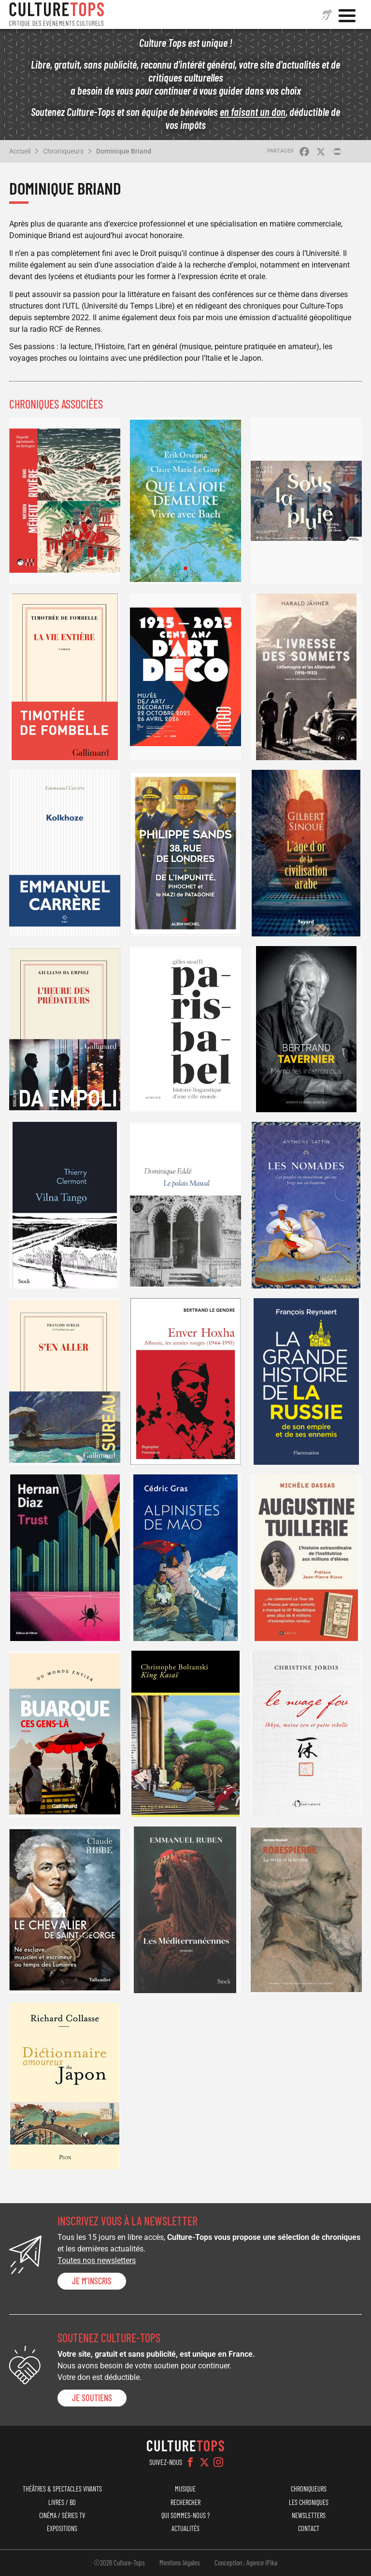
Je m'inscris (92, 2281)
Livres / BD (62, 2502)
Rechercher (185, 2502)
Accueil (19, 151)
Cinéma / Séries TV (62, 2515)
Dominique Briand (123, 151)
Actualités (185, 2528)
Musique (185, 2489)
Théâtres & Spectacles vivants (62, 2489)
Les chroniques (308, 2502)
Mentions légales (179, 2562)
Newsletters (309, 2515)
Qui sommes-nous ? (185, 2515)
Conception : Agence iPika (245, 2562)
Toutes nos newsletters (96, 2260)
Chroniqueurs (63, 151)
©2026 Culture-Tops (119, 2562)
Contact (308, 2528)
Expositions (62, 2528)
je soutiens (92, 2397)
